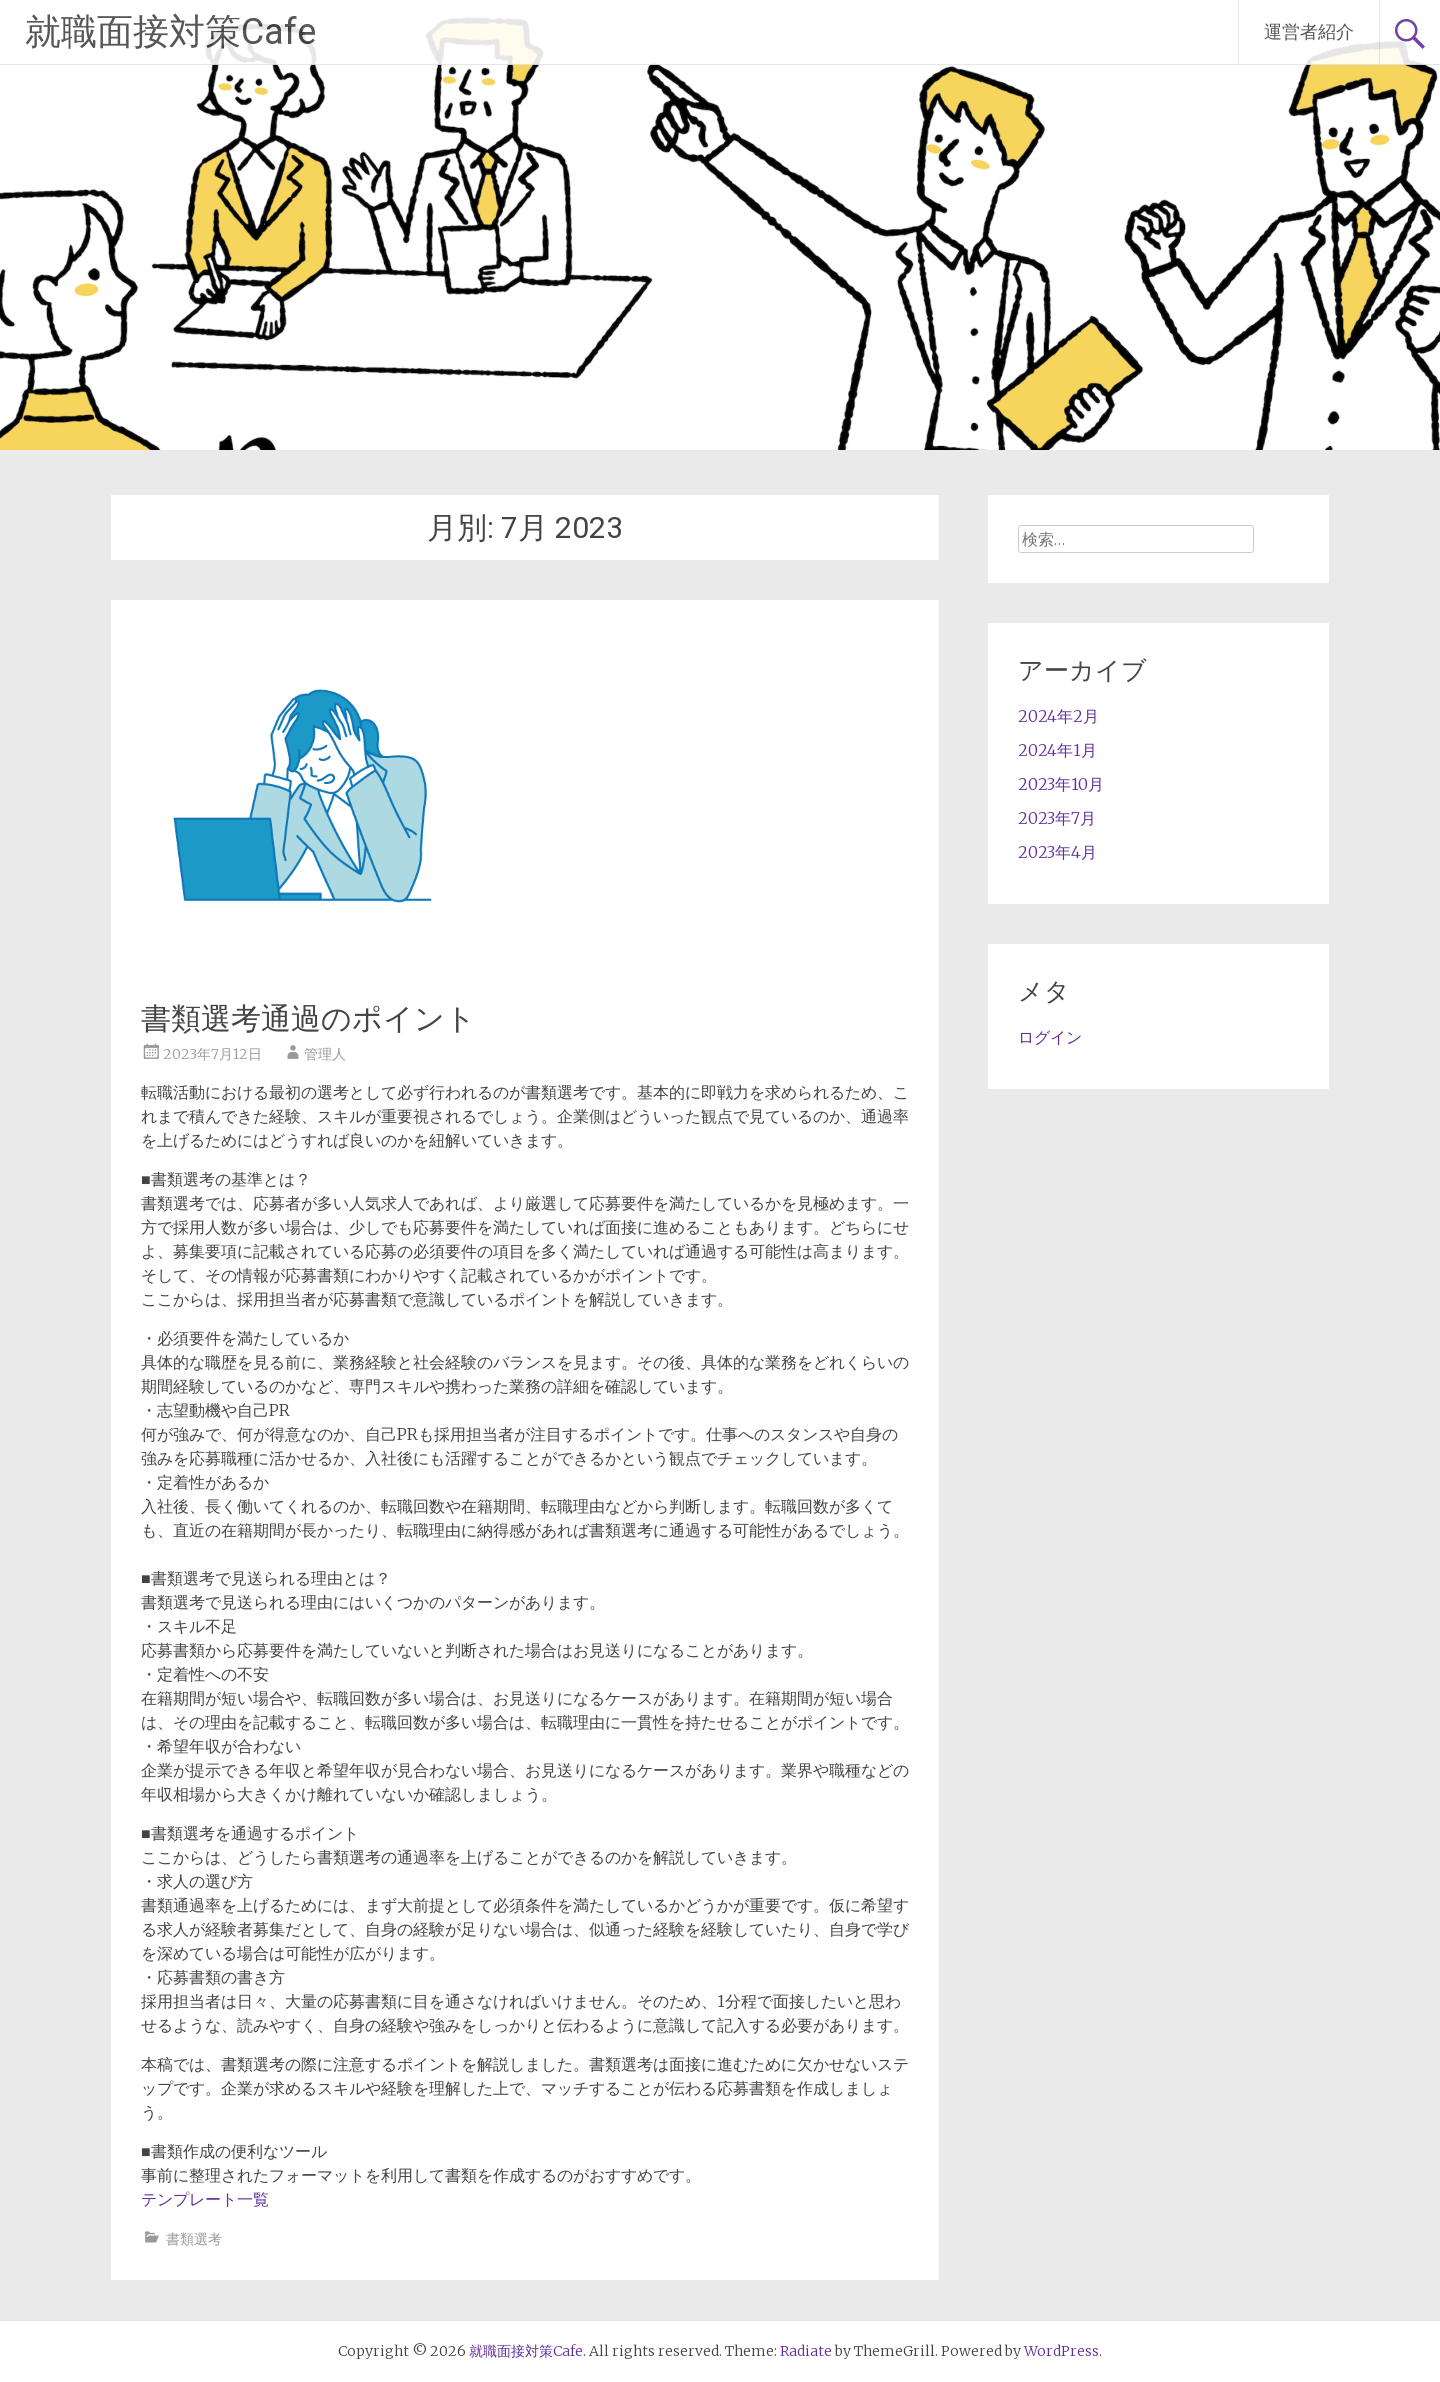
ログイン (1050, 1037)
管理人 (325, 1054)
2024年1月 (1057, 750)
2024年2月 (1058, 716)
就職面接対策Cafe (170, 32)
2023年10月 (1061, 784)
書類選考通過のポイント (308, 1018)
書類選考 (194, 2239)
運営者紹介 (1309, 31)
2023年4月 (1057, 852)
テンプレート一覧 (205, 2199)
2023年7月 (1057, 818)
